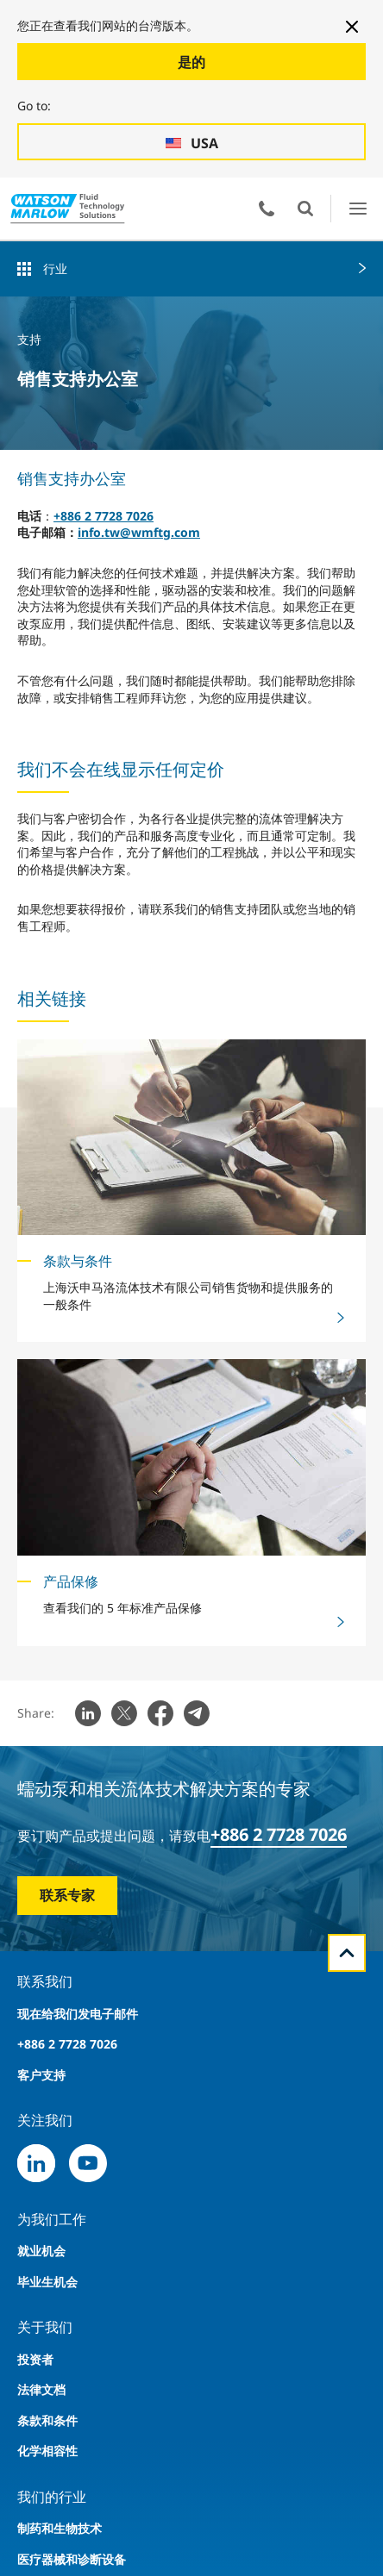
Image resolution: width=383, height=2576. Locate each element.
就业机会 (41, 2250)
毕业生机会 (47, 2281)
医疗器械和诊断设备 (71, 2559)
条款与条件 (77, 1260)
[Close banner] (352, 26)
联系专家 (67, 1895)
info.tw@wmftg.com (139, 532)
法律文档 (41, 2389)
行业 (55, 268)
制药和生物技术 (59, 2528)
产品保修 (70, 1581)
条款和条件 (47, 2420)
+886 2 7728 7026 (103, 516)
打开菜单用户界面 (357, 208)
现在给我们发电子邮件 (77, 2013)
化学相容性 (47, 2450)
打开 (305, 209)
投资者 (35, 2359)
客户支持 (41, 2075)
